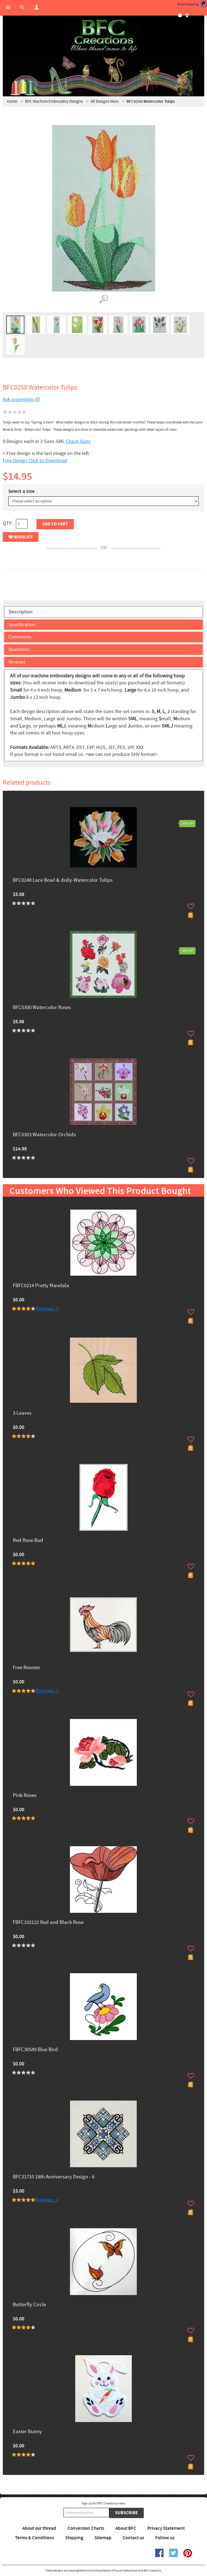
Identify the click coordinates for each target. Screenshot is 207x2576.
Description (21, 612)
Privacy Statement (166, 2528)
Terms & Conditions (34, 2538)
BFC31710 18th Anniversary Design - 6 (53, 2177)
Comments (19, 637)
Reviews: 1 (47, 1690)
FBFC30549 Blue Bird (35, 2050)
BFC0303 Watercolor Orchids (44, 1135)
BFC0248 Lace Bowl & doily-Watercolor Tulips (63, 880)
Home (12, 101)
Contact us (133, 2538)
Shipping (74, 2538)
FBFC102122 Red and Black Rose (48, 1923)
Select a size (21, 491)
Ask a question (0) (21, 399)
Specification (21, 624)
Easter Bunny (27, 2432)
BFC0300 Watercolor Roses (42, 1008)
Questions (19, 649)
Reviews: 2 (47, 2200)
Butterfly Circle (29, 2305)
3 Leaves (22, 1413)
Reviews (16, 662)
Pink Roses (24, 1796)
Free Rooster (26, 1668)
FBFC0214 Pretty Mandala (41, 1286)
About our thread (39, 2528)
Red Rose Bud (28, 1541)
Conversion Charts (85, 2528)
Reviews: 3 (47, 1308)
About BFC (125, 2528)
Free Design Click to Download (35, 460)
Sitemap (102, 2538)
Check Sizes (78, 441)
